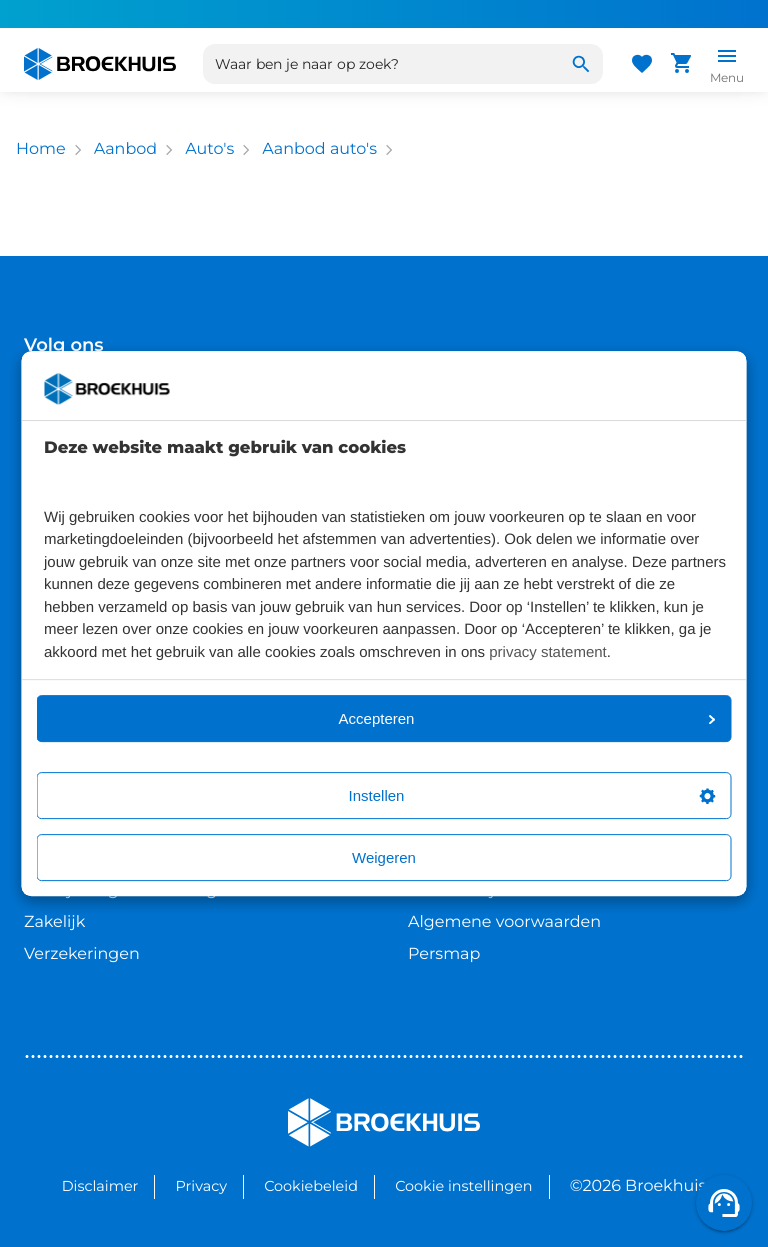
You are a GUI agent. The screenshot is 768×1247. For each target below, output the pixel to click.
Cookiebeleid (311, 1186)
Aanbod (125, 149)
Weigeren (384, 857)
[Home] (100, 64)
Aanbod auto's (319, 149)
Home (41, 149)
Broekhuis (328, 1106)
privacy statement (548, 652)
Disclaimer (100, 1186)
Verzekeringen (82, 954)
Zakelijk (54, 922)
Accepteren (527, 718)
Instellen (532, 795)
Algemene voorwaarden (504, 922)
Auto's (209, 149)
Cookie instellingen (463, 1186)
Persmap (444, 954)
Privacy (201, 1186)
